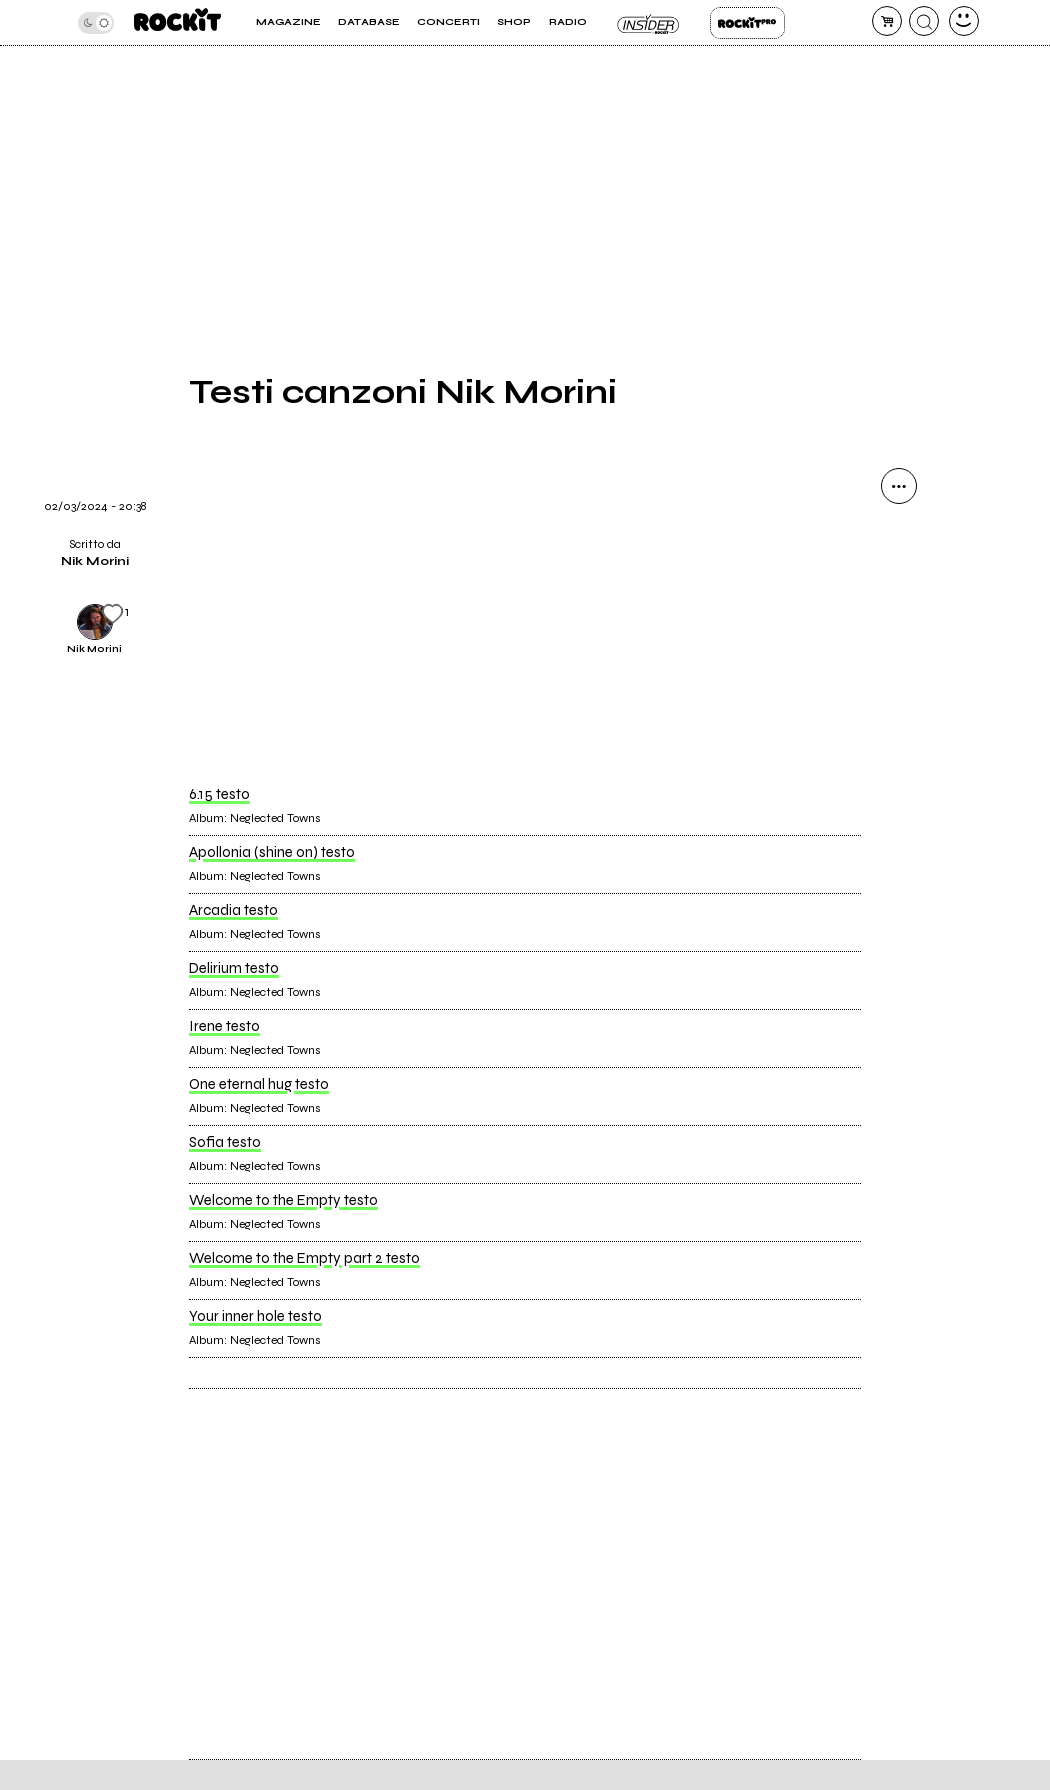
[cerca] (924, 21)
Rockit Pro (747, 23)
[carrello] (887, 21)
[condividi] (899, 486)
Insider (648, 23)
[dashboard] (964, 21)
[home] (178, 22)
